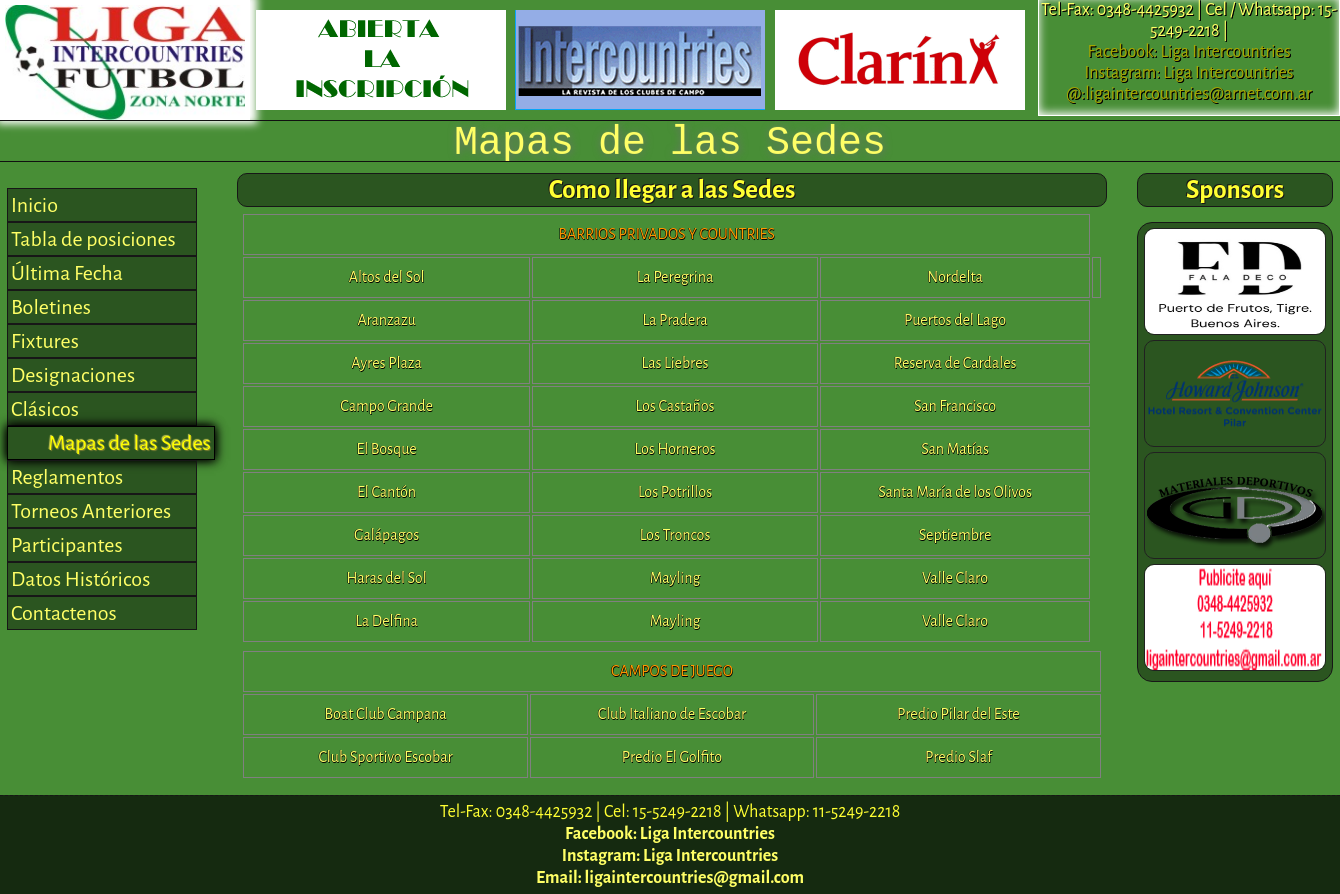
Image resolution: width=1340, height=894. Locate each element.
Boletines (51, 307)
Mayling (675, 578)
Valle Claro (955, 578)
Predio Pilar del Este (958, 714)
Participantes (67, 545)
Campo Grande (386, 406)
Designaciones (73, 375)
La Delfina (386, 621)
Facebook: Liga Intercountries (1188, 52)
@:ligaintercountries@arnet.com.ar (1189, 94)
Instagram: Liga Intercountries (1189, 73)
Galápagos (386, 535)
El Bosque (386, 449)
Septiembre (955, 535)
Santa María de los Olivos (955, 492)
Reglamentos (67, 477)
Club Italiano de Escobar (672, 714)
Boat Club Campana (386, 714)
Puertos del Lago (955, 320)
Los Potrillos (675, 492)
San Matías (955, 449)
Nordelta (955, 277)
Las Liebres (674, 363)
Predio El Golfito (672, 757)
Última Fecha (67, 273)
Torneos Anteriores (91, 511)
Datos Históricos (80, 579)
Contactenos (64, 613)
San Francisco (955, 406)
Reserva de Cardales (955, 363)
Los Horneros (675, 449)
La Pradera (674, 320)
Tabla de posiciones (93, 239)
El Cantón (386, 492)
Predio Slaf (958, 757)
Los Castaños (675, 406)
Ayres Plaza (386, 363)
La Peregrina (675, 277)
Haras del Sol (387, 578)
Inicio (34, 205)
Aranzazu (386, 320)
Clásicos (45, 409)
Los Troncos (675, 535)
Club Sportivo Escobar (385, 757)
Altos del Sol (387, 277)
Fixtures (45, 341)
